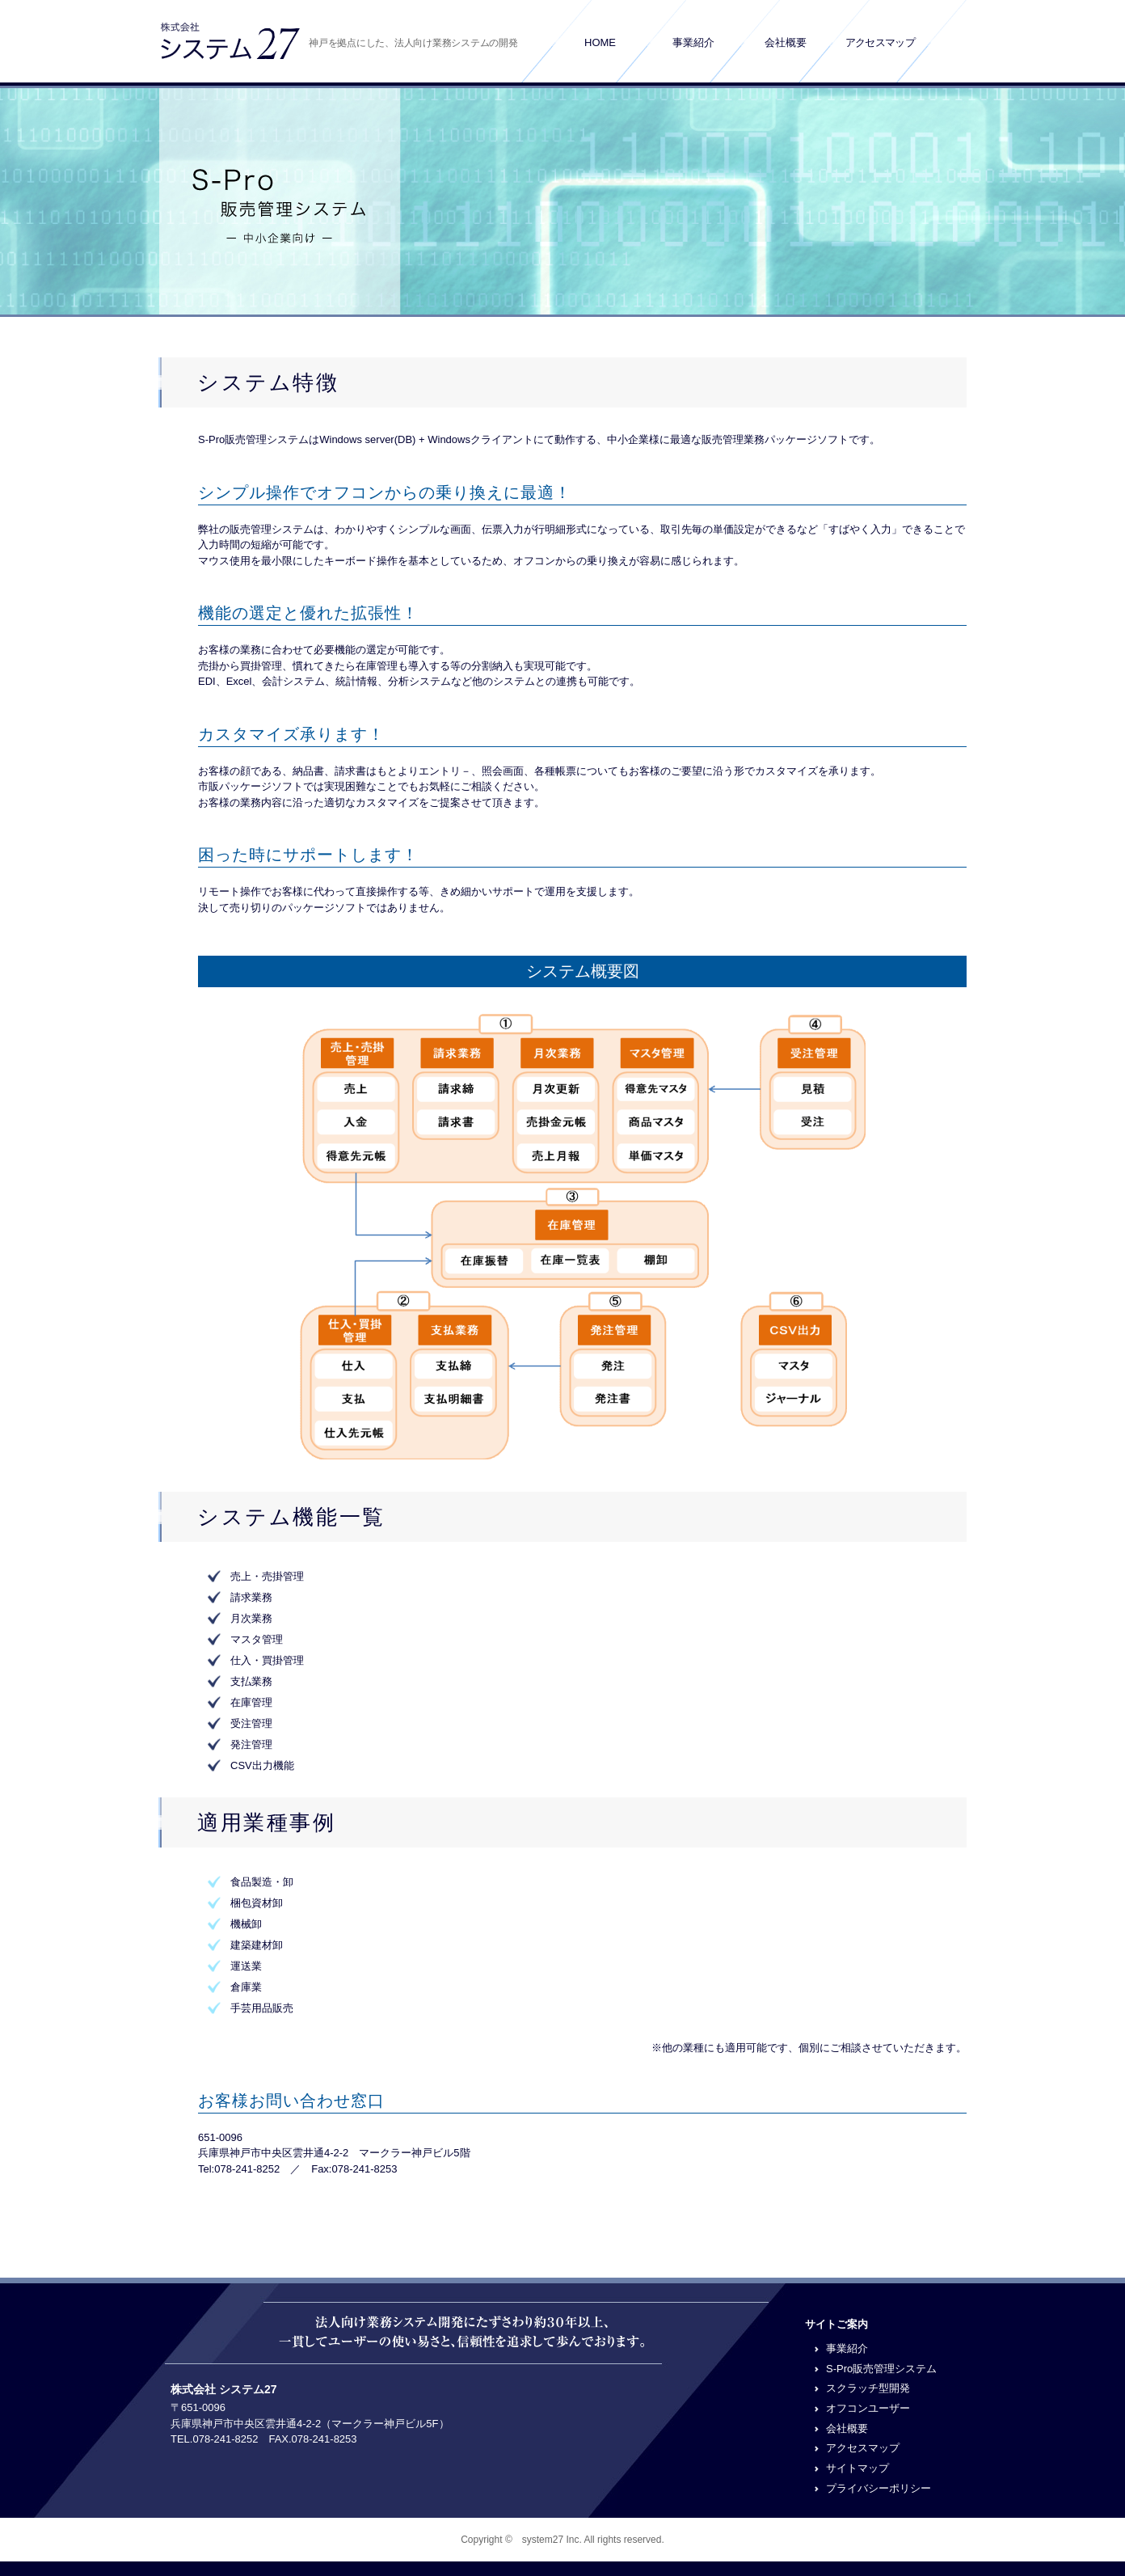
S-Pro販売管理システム (881, 2369)
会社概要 (786, 42)
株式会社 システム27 (223, 2389)
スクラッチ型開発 (868, 2388)
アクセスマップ (880, 42)
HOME (600, 42)
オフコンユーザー (868, 2408)
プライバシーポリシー (878, 2488)
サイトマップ (857, 2468)
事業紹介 (693, 42)
